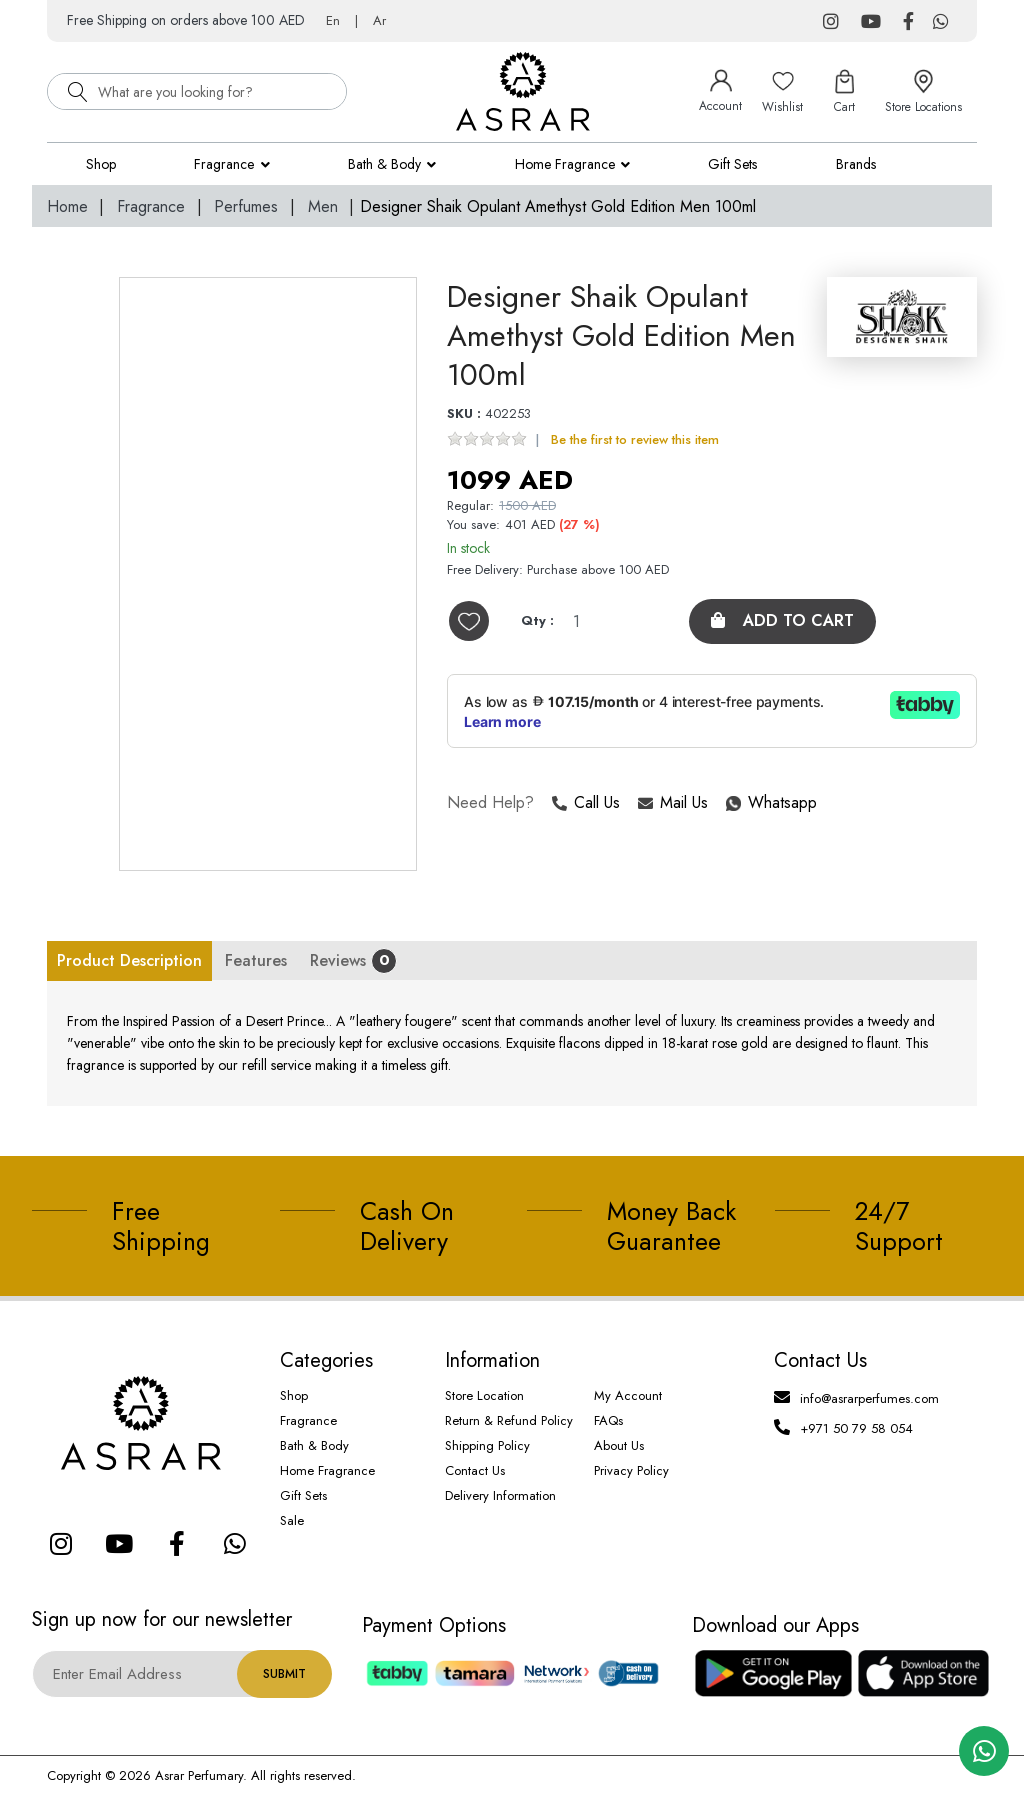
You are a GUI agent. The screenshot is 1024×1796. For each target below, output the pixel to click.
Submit (284, 1674)
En (333, 20)
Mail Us (673, 803)
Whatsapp (727, 803)
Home (67, 206)
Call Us (586, 803)
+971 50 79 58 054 (856, 1428)
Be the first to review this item (635, 439)
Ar (379, 20)
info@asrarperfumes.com (869, 1398)
